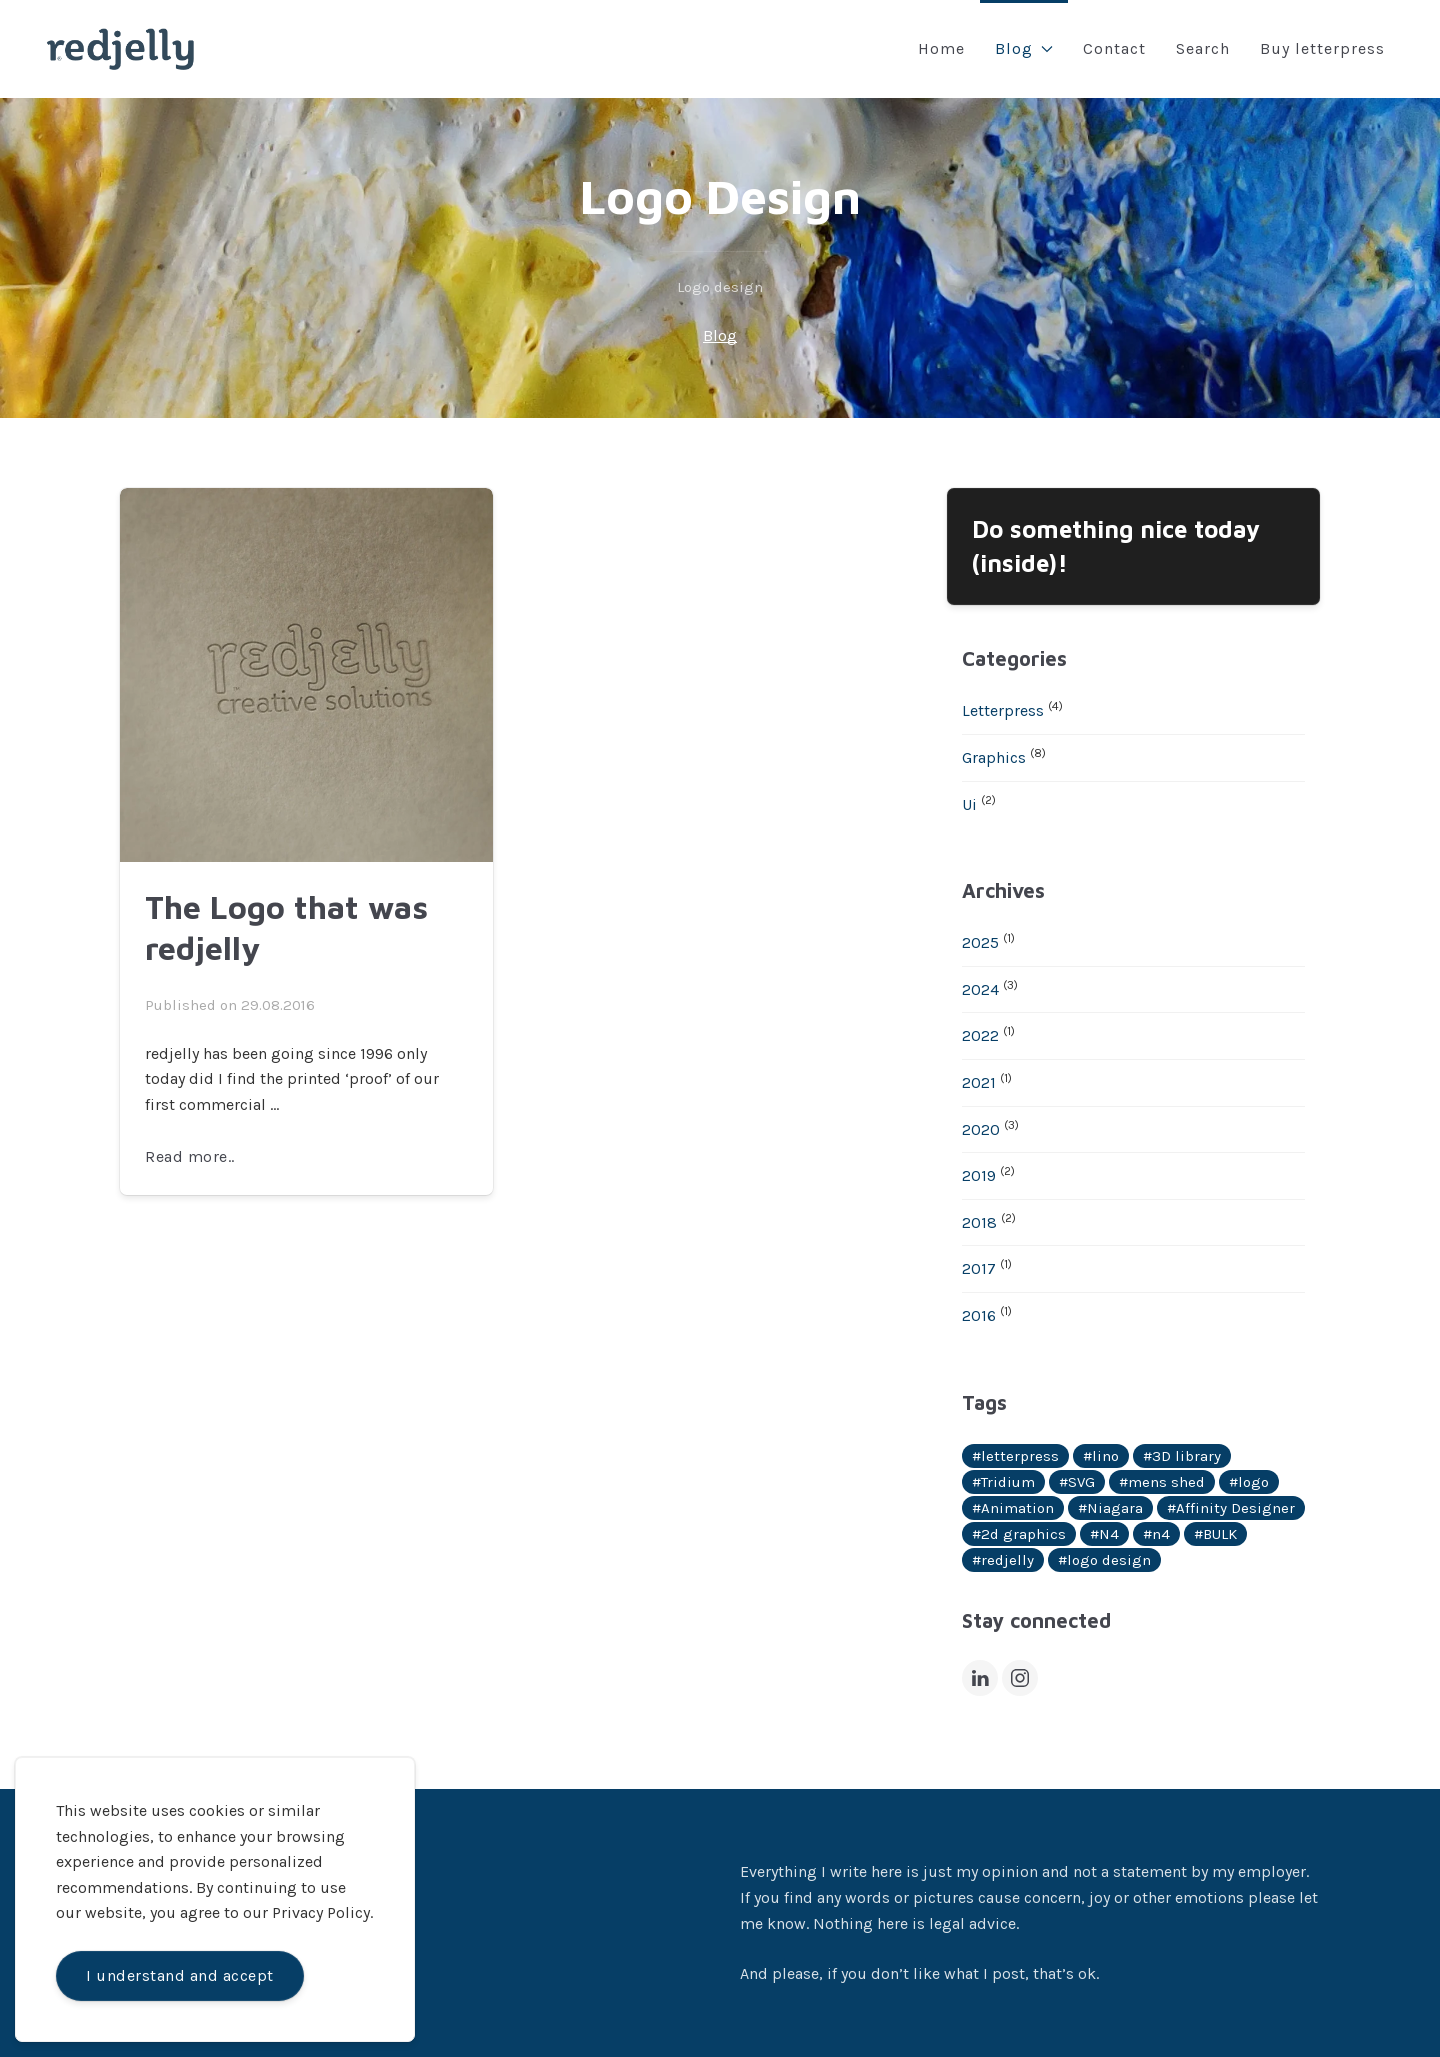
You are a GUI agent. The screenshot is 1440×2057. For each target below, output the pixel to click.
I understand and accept (180, 1975)
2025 (980, 942)
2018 (979, 1222)
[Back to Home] (120, 49)
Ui (969, 804)
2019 (979, 1175)
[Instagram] (1020, 1678)
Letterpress (1003, 710)
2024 (980, 989)
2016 (979, 1315)
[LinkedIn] (980, 1678)
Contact (1114, 48)
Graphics (994, 757)
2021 (979, 1082)
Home (941, 48)
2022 (980, 1035)
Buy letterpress (1322, 48)
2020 (981, 1129)
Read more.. (190, 1156)
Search (1203, 48)
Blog (1024, 48)
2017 (979, 1268)
